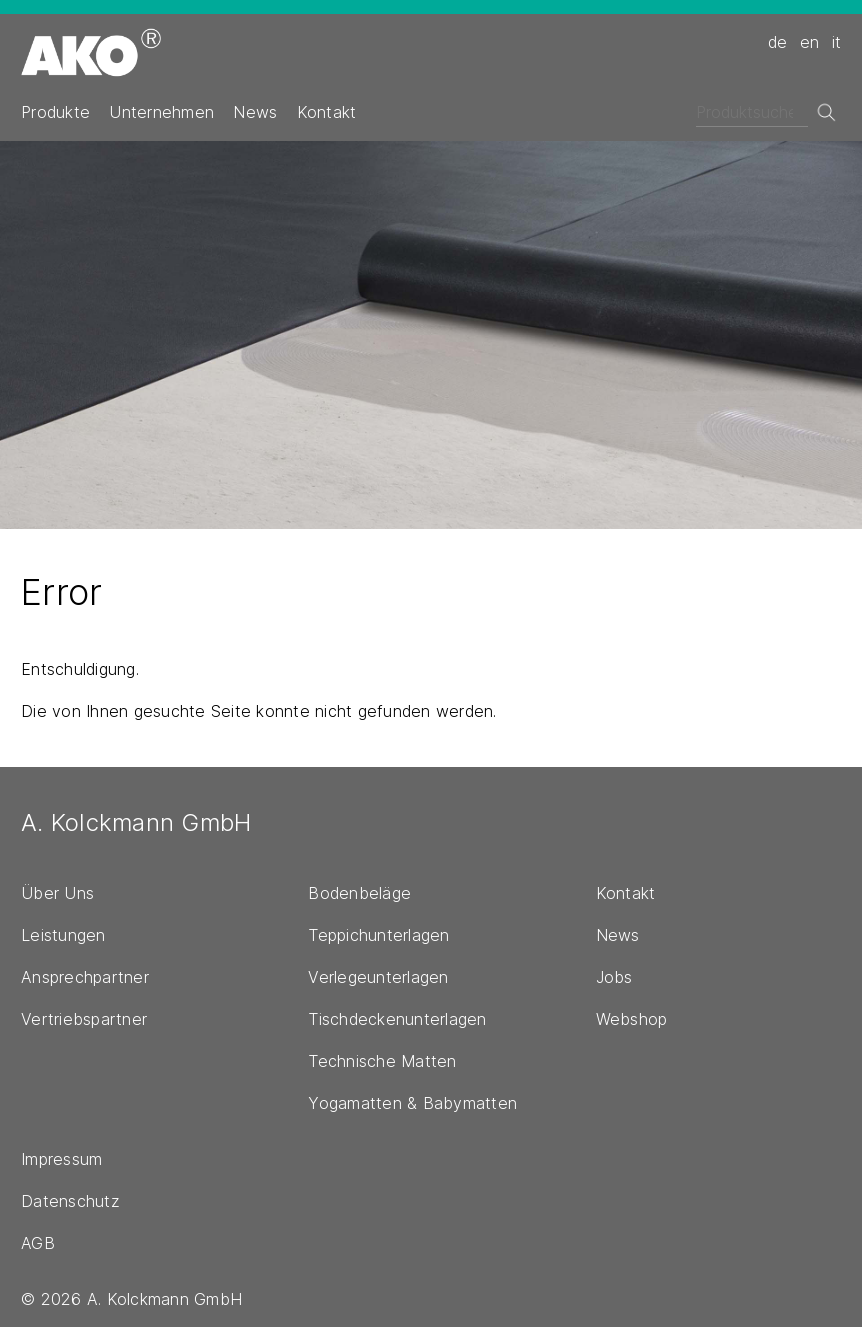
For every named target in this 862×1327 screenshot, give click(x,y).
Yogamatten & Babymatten (412, 1103)
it (837, 42)
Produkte (55, 112)
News (255, 112)
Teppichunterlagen (378, 935)
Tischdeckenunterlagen (397, 1019)
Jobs (614, 977)
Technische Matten (382, 1061)
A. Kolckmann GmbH (136, 822)
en (810, 42)
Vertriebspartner (84, 1019)
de (778, 42)
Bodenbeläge (359, 893)
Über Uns (57, 893)
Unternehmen (161, 112)
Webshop (632, 1019)
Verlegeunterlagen (378, 977)
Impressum (61, 1159)
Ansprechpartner (85, 977)
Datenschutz (70, 1201)
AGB (38, 1243)
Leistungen (63, 935)
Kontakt (327, 112)
